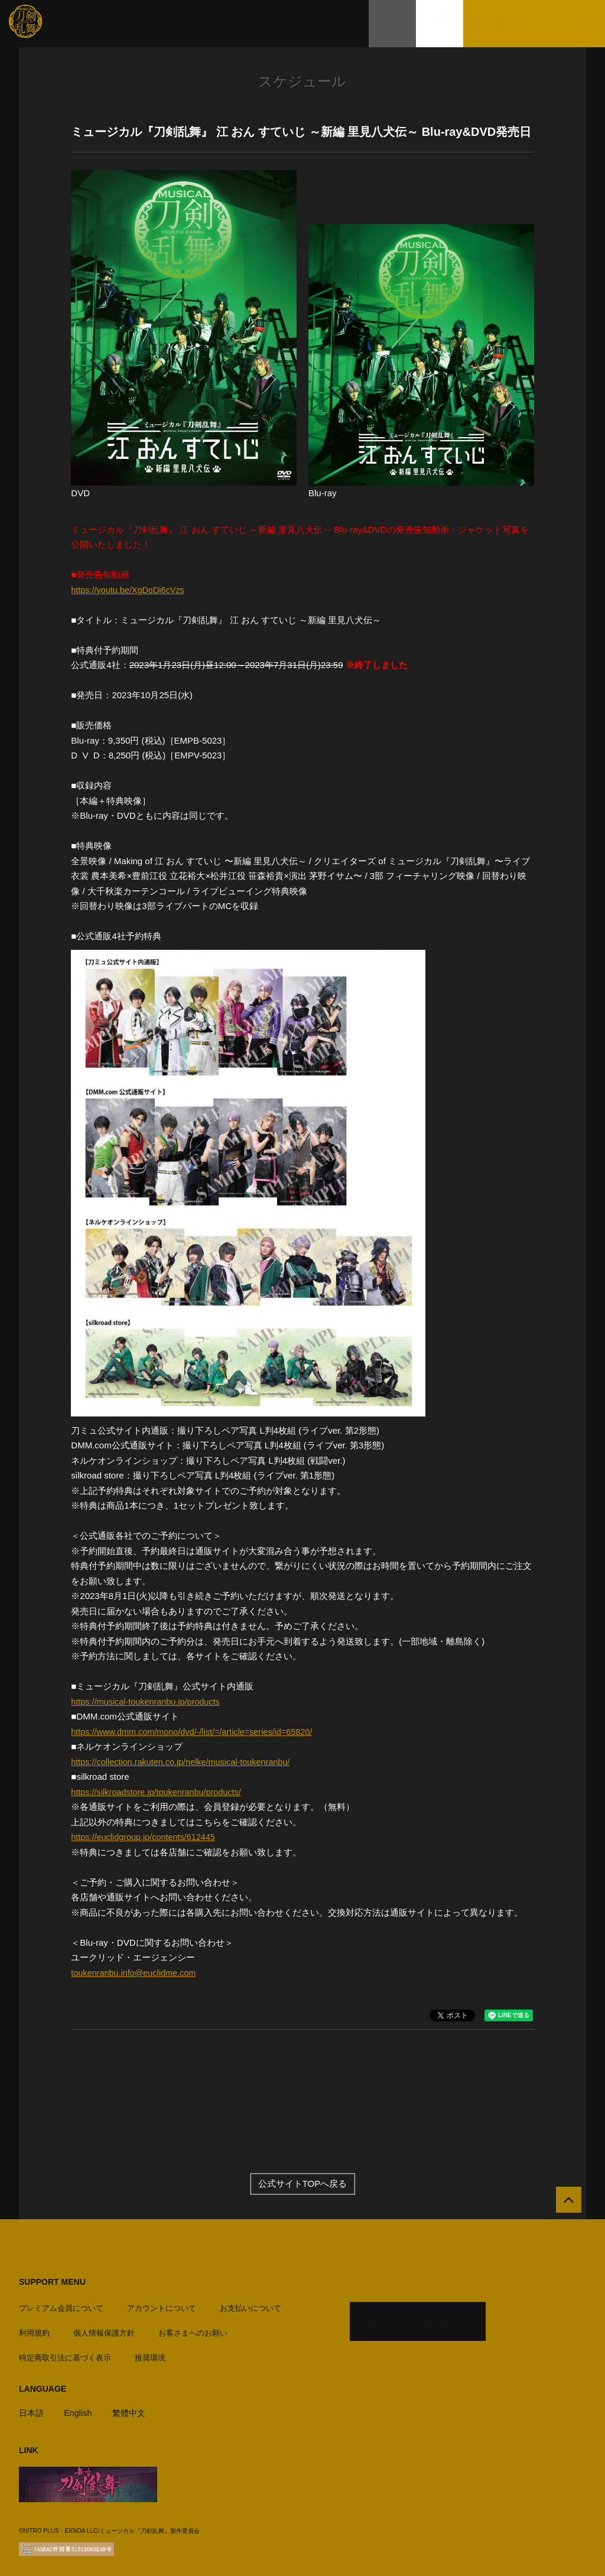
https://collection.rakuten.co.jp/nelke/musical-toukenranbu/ (184, 1762)
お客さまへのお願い (192, 2329)
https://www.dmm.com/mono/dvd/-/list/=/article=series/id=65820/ (196, 1732)
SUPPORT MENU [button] (52, 2282)
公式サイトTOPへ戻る (302, 2183)
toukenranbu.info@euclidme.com (136, 1973)
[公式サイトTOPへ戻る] (565, 2203)
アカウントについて (161, 2304)
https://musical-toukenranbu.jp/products (148, 1701)
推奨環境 (150, 2354)
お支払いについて (250, 2304)
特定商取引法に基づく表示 (65, 2354)
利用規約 (34, 2329)
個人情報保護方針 (104, 2329)
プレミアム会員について (61, 2304)
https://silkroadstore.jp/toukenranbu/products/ (159, 1792)
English (80, 2409)
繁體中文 (133, 2409)
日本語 (32, 2409)
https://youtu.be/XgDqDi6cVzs (129, 590)
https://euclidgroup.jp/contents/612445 (146, 1837)
